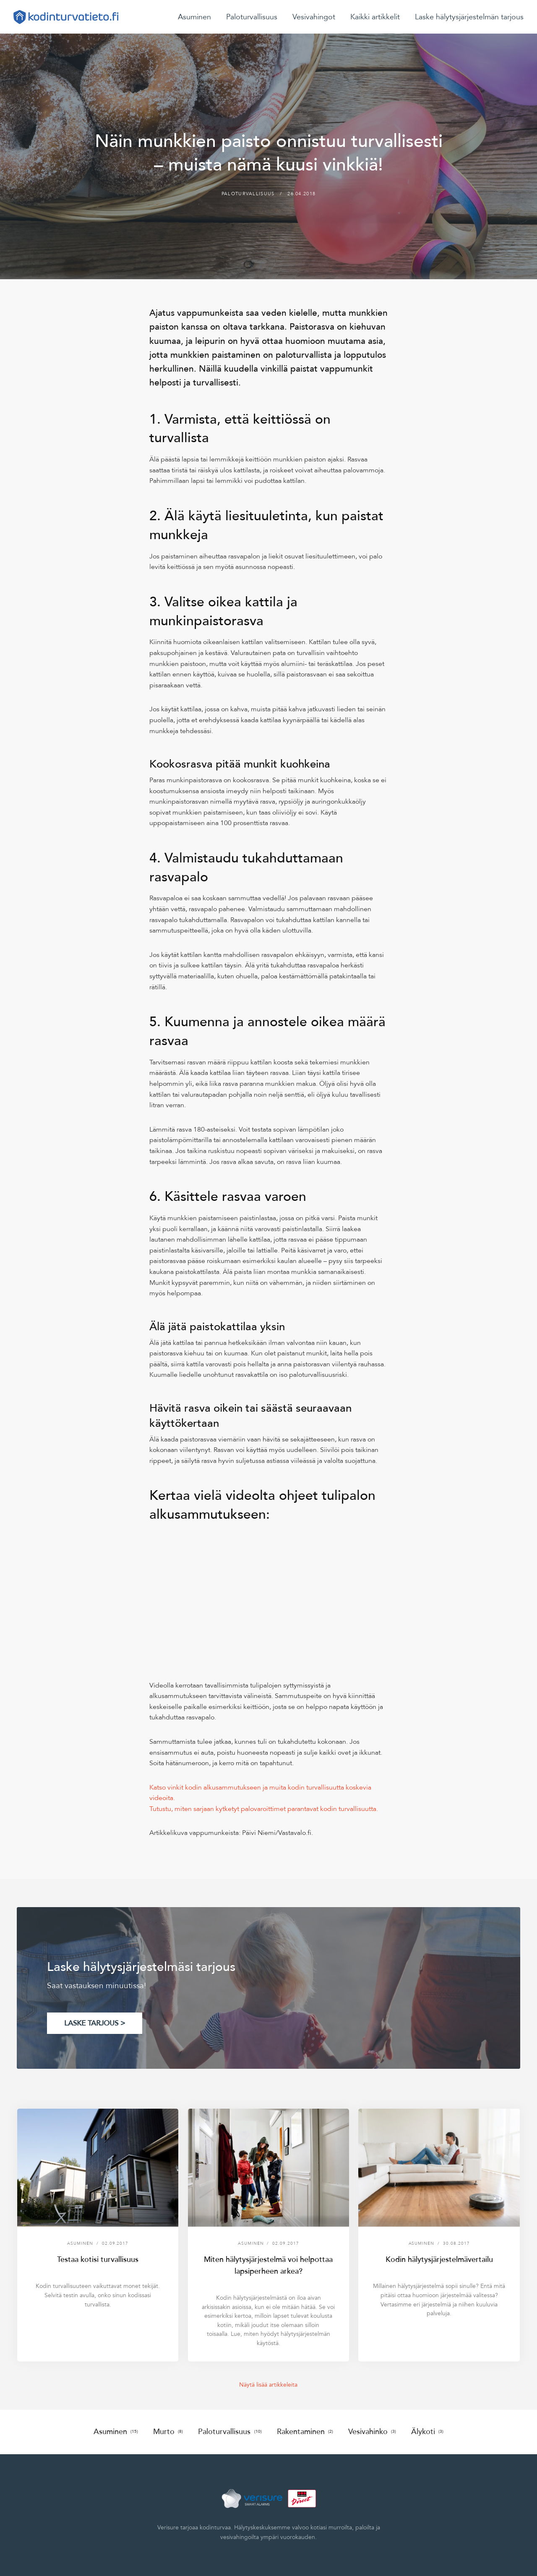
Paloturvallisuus (251, 16)
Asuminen (194, 16)
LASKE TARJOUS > (94, 2023)
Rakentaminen (305, 2431)
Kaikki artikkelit (375, 16)
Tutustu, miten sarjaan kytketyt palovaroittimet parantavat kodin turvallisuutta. (263, 1809)
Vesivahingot (313, 16)
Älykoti (427, 2431)
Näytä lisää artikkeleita (268, 2384)
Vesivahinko (372, 2431)
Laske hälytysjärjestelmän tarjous (469, 16)
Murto (168, 2431)
